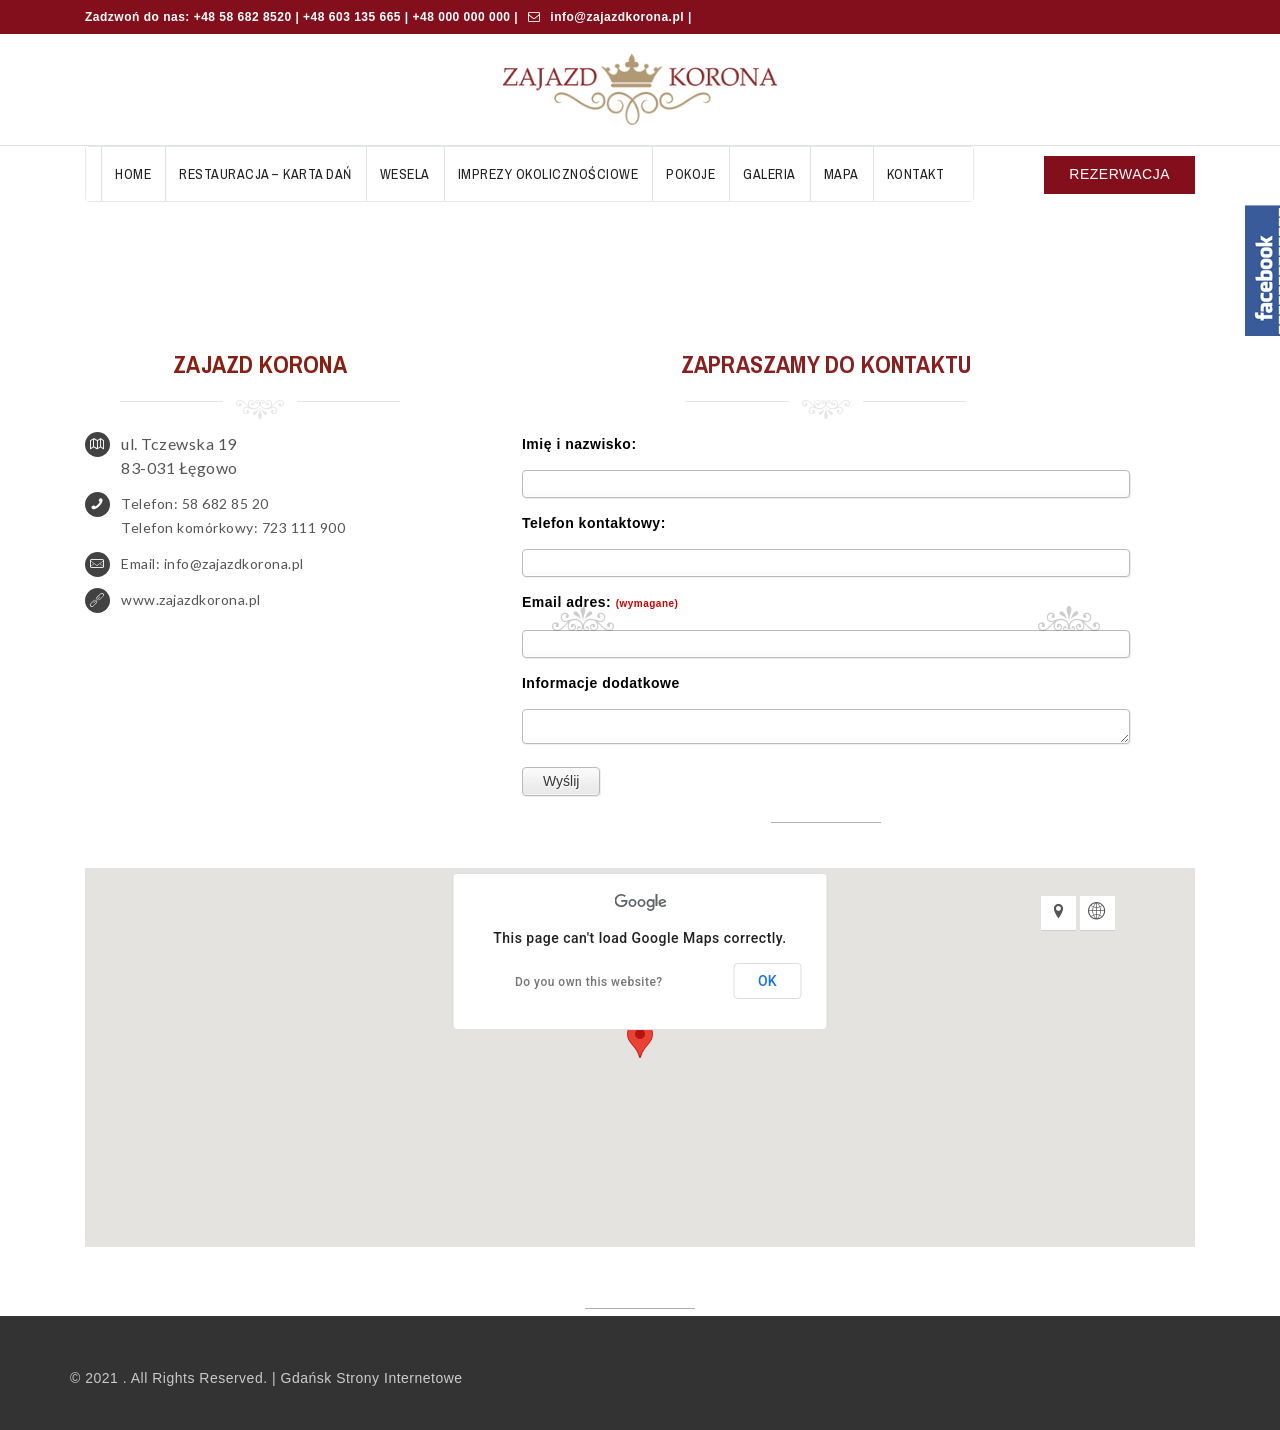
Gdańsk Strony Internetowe (372, 1378)
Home (133, 174)
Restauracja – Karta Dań (265, 174)
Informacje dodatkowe (601, 683)
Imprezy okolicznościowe (548, 174)
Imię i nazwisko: (579, 444)
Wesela (405, 174)
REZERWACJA (1119, 174)
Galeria (769, 174)
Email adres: (600, 602)
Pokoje (690, 174)
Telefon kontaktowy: (594, 523)
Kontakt (916, 174)
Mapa (841, 174)
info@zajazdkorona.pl (616, 17)
